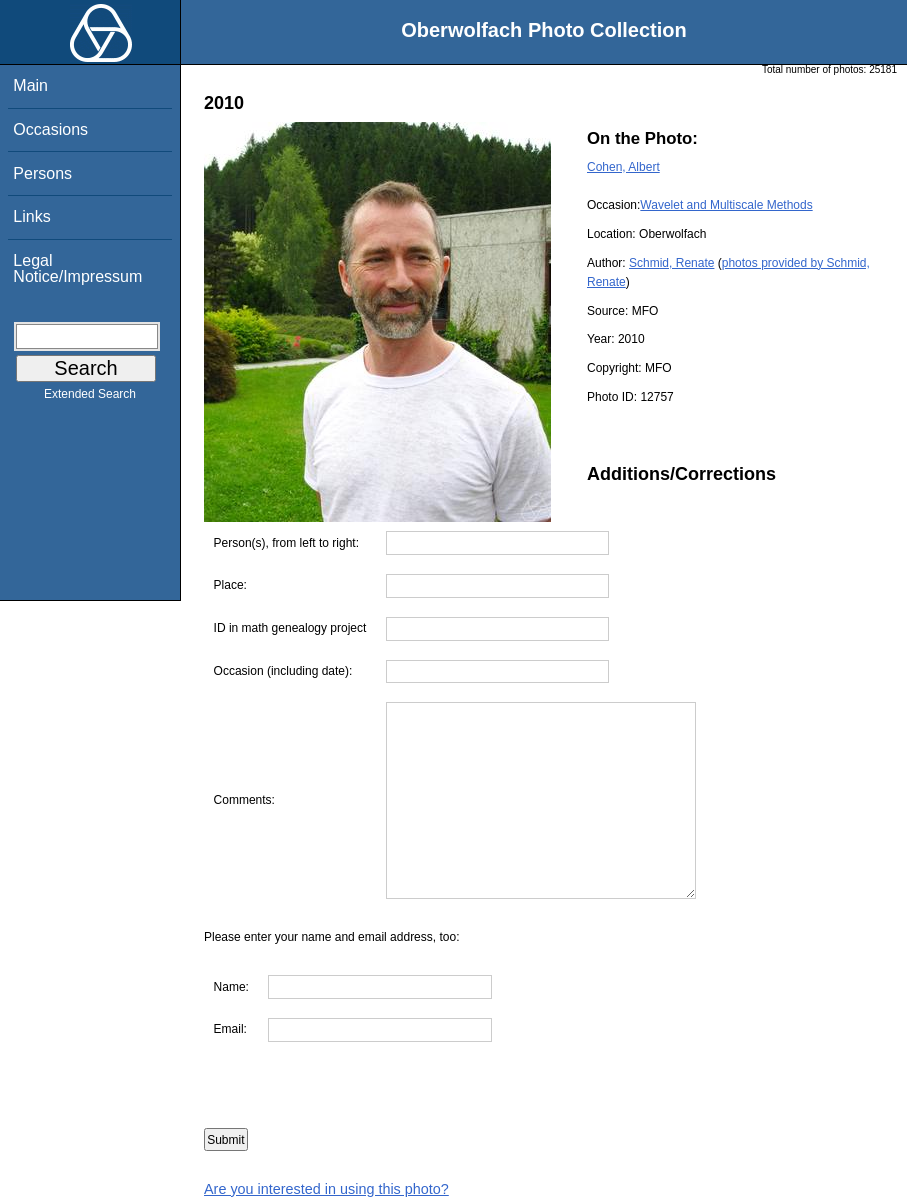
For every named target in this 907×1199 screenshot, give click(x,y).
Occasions (50, 129)
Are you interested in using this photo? (326, 1189)
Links (31, 216)
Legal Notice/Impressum (77, 268)
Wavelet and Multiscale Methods (726, 205)
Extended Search (90, 398)
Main (30, 85)
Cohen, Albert (623, 167)
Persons (42, 173)
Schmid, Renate (671, 263)
